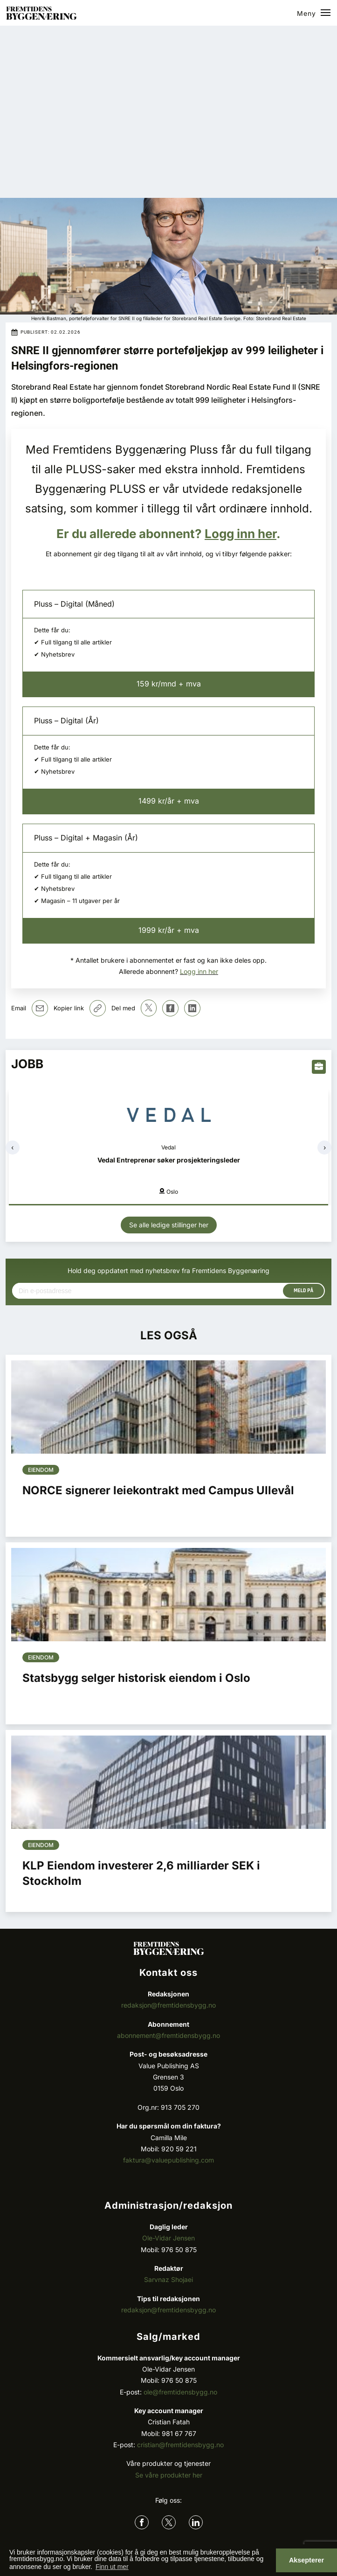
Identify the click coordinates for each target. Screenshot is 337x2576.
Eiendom (41, 1469)
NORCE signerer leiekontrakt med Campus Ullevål (158, 1490)
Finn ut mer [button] (112, 2566)
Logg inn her (240, 533)
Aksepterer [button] (306, 2560)
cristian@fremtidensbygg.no (180, 2445)
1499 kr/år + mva (168, 800)
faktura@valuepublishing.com (168, 2160)
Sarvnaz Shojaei (168, 2279)
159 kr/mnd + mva (169, 683)
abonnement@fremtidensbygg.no (168, 2035)
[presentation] (13, 1148)
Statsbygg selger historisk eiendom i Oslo (136, 1678)
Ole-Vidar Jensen (168, 2238)
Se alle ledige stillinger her (168, 1225)
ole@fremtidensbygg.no (180, 2392)
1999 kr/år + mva (168, 930)
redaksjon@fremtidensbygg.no (168, 2005)
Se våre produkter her (168, 2475)
